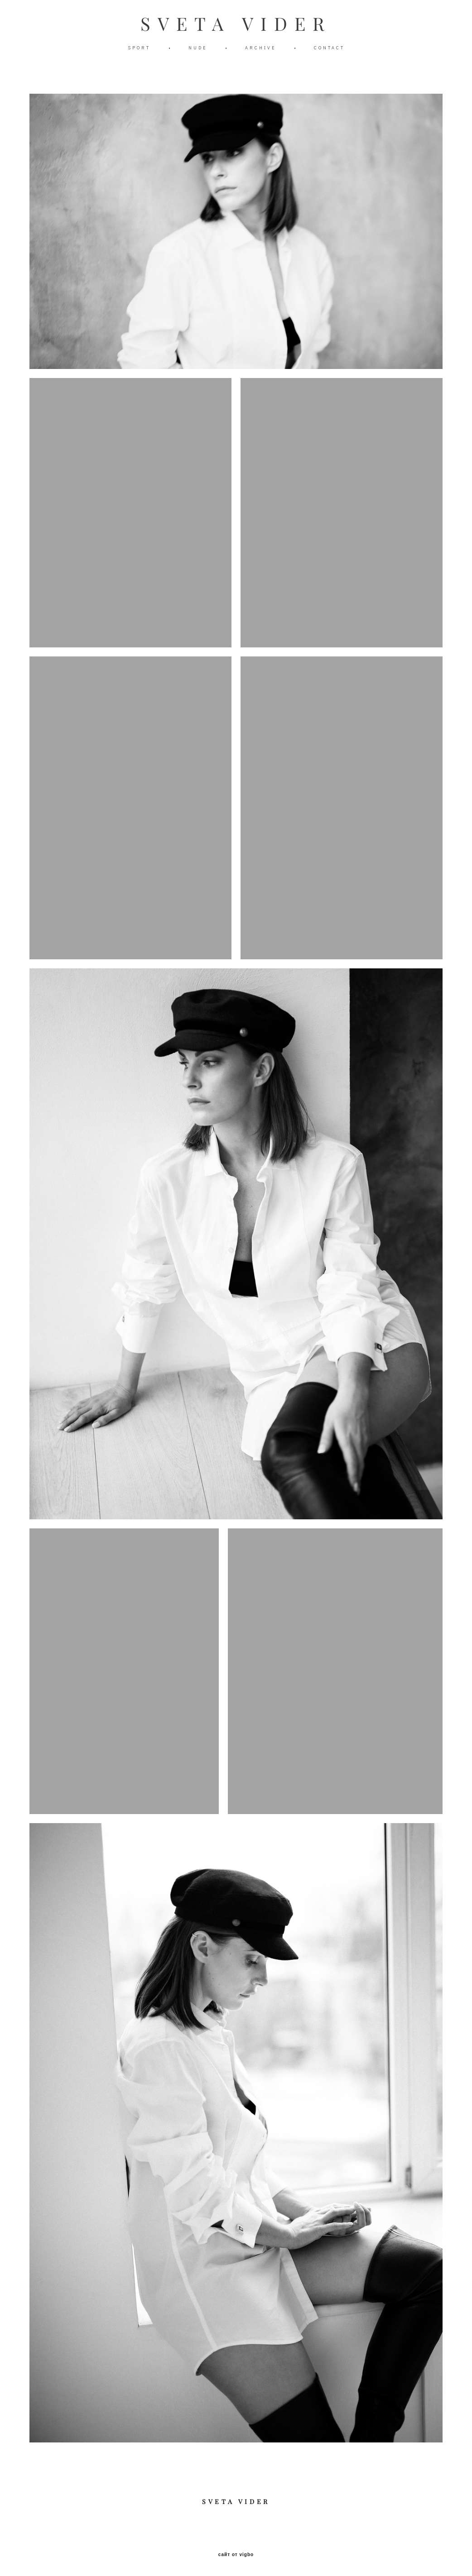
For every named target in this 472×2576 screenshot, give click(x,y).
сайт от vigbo (236, 2554)
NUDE (197, 48)
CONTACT (329, 48)
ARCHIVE (260, 48)
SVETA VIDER (236, 24)
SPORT (139, 48)
